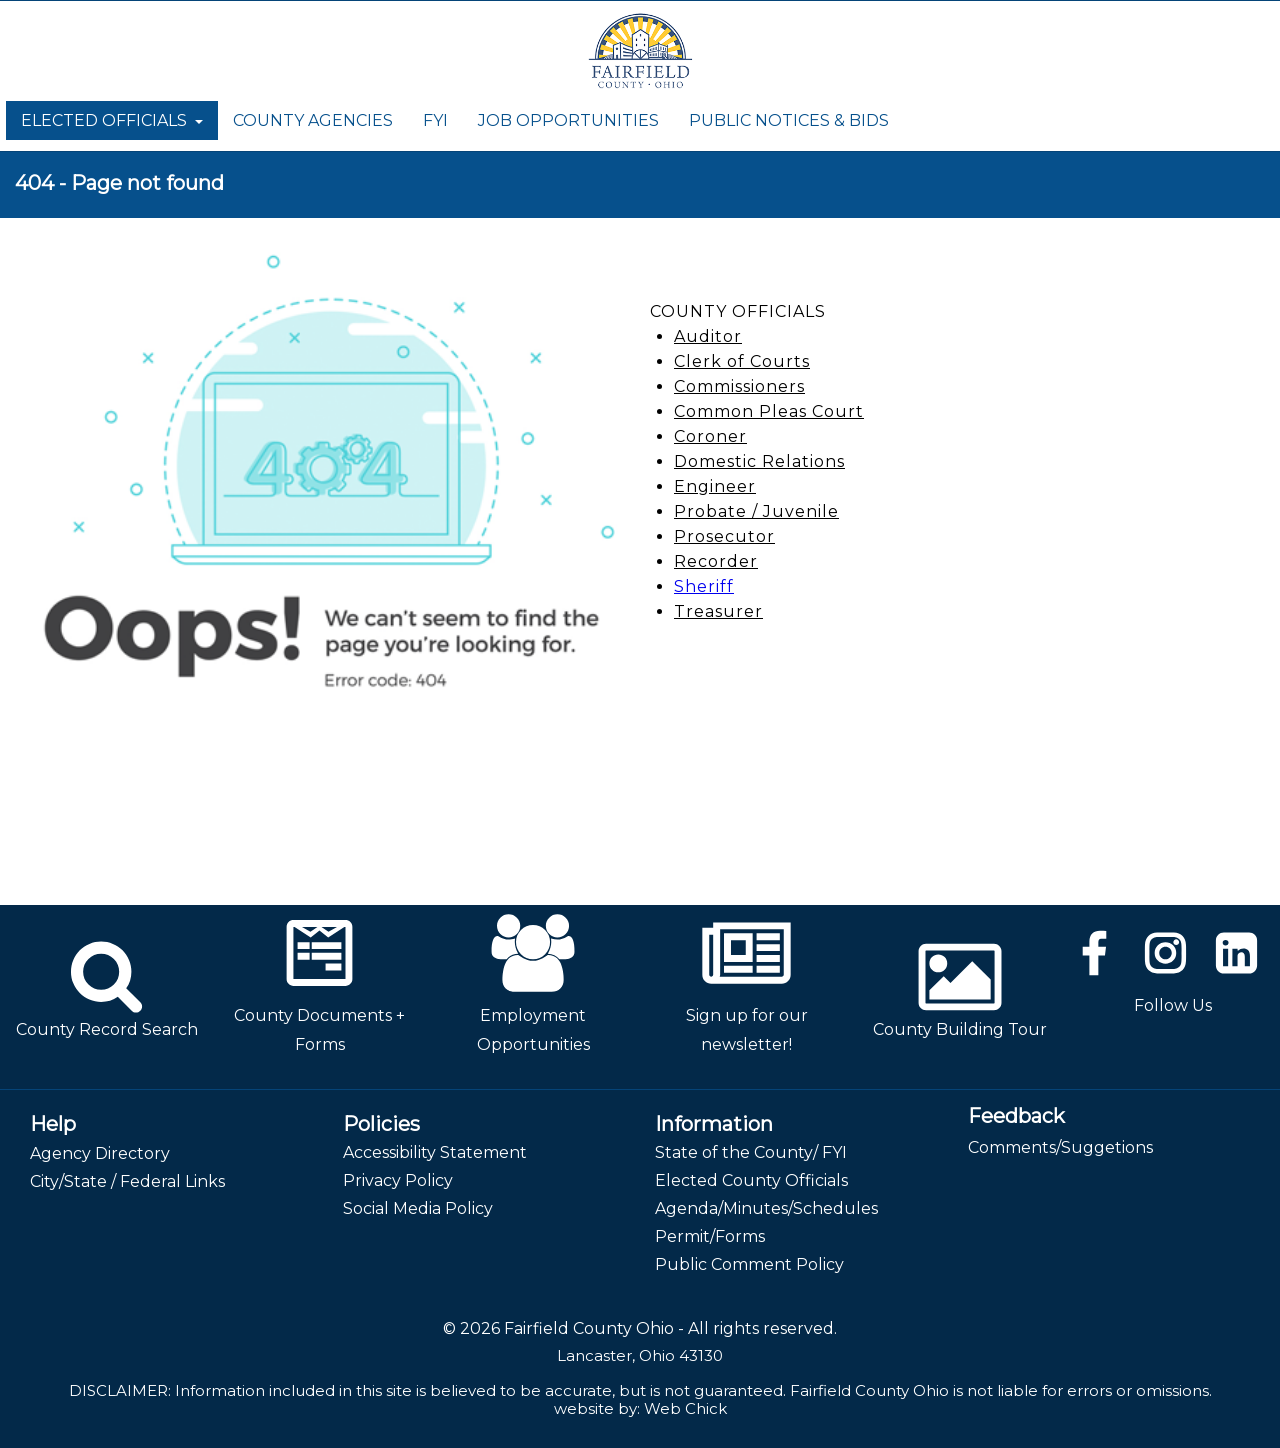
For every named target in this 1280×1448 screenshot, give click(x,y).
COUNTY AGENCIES (313, 120)
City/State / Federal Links (127, 1181)
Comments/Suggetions (1060, 1147)
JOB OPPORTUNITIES (568, 120)
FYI (435, 120)
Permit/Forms (710, 1236)
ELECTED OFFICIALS (112, 120)
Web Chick (685, 1408)
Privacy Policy (398, 1180)
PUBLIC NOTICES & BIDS (789, 120)
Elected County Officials (751, 1180)
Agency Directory (100, 1153)
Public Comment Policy (749, 1264)
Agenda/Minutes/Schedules (766, 1208)
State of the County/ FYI (751, 1152)
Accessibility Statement (435, 1152)
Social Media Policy (418, 1208)
